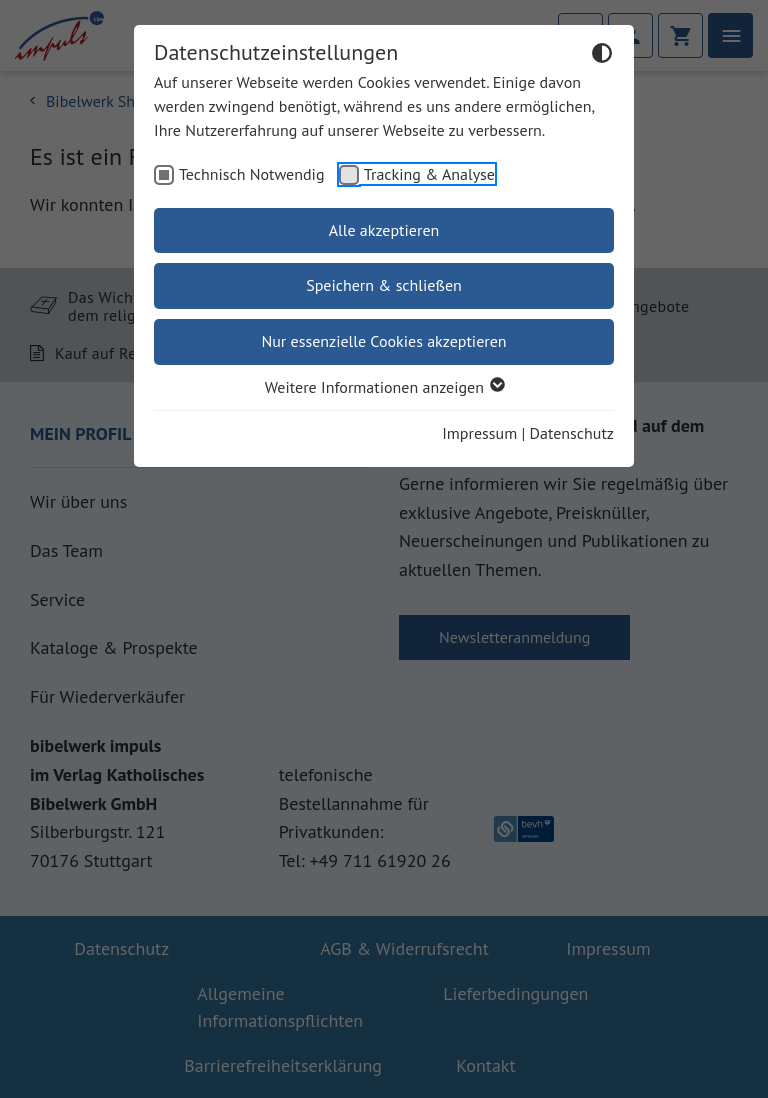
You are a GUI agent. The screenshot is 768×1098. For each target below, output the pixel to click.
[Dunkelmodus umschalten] (602, 56)
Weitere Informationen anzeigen (384, 387)
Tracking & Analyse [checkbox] (429, 174)
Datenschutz (572, 433)
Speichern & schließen (384, 285)
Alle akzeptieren (384, 230)
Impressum (479, 433)
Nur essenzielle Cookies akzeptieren (383, 341)
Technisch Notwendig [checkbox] (252, 174)
